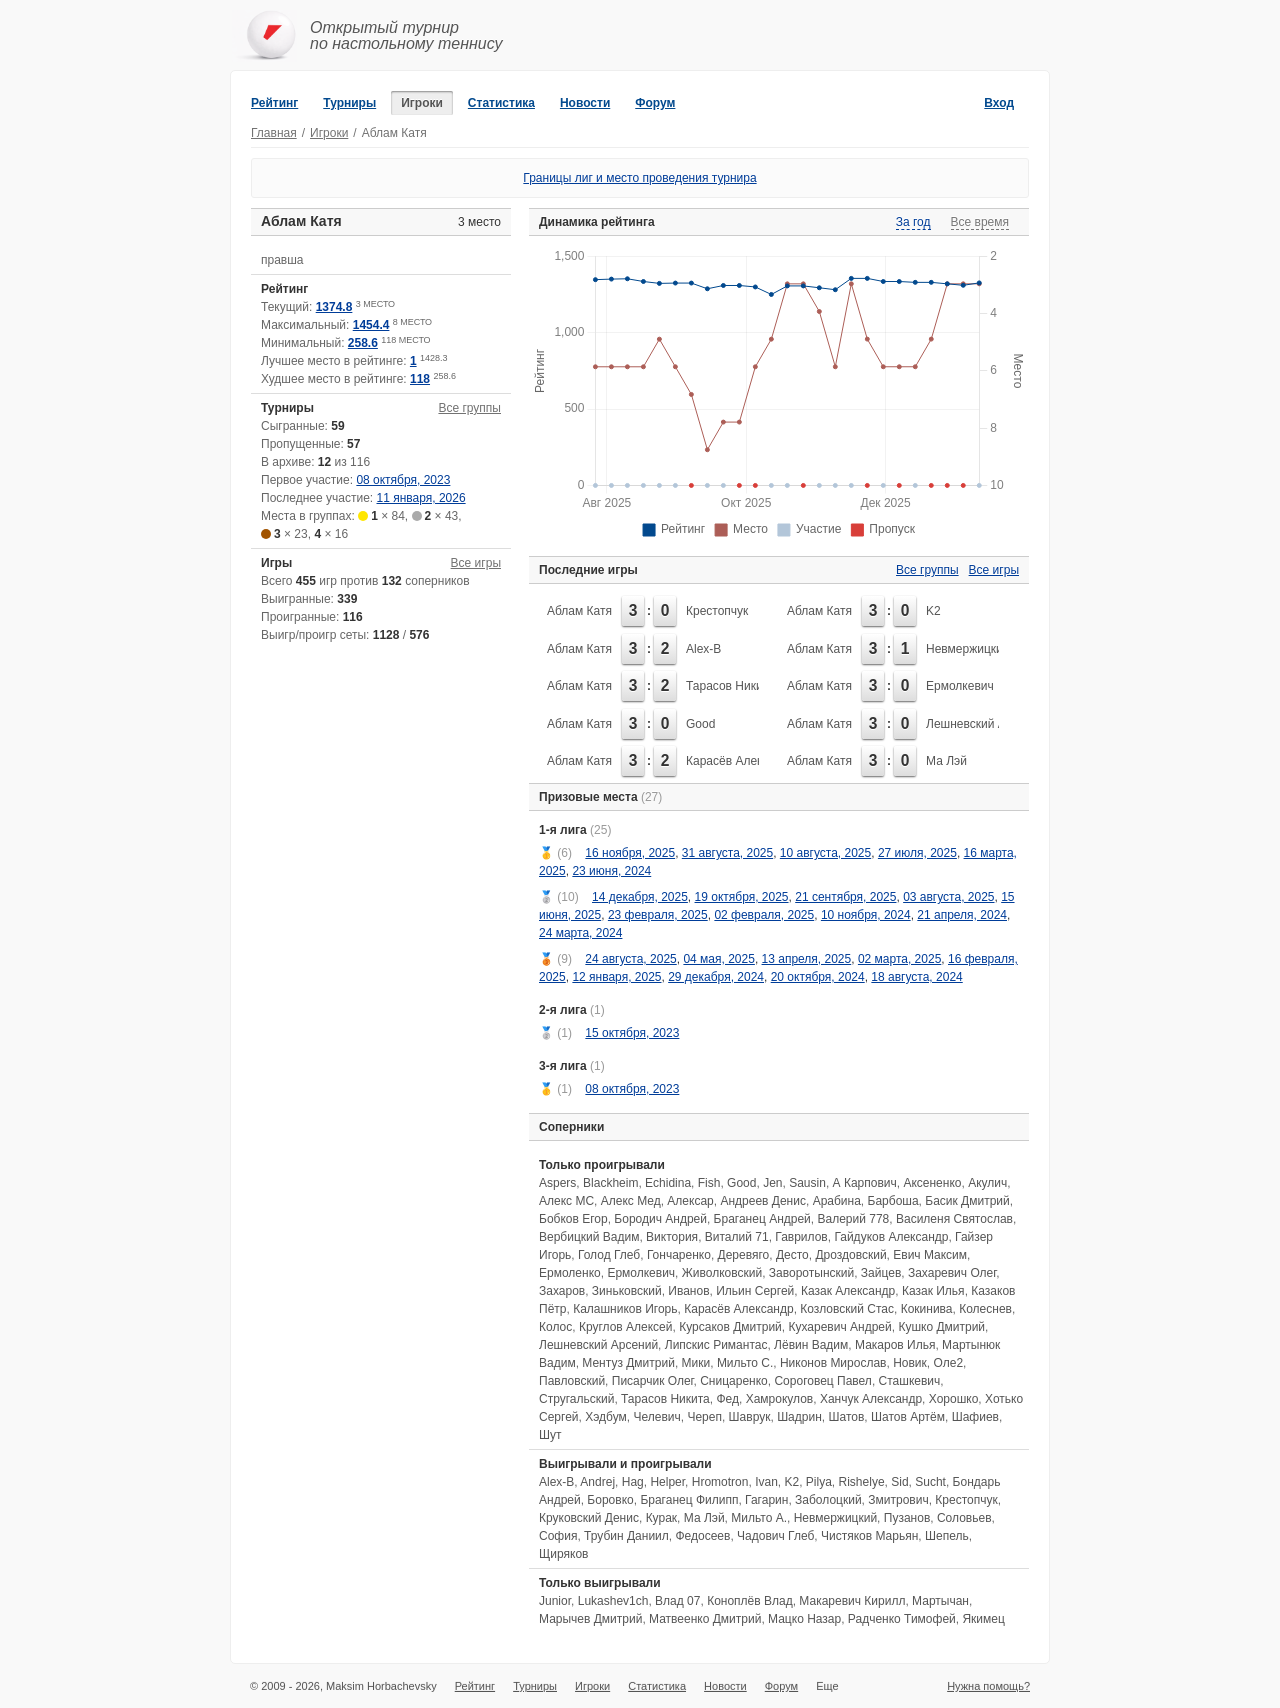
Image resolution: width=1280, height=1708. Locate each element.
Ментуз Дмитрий (628, 1363)
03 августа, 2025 (948, 897)
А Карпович (865, 1183)
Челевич (656, 1417)
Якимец (983, 1619)
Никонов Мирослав (833, 1363)
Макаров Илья (895, 1345)
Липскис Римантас (716, 1345)
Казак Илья (933, 1291)
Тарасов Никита (730, 686)
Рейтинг (274, 103)
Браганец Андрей (762, 1219)
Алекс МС (566, 1201)
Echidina (668, 1183)
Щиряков (563, 1554)
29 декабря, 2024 (716, 977)
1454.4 (371, 325)
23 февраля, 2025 (658, 915)
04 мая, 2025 (718, 959)
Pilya (819, 1482)
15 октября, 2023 (632, 1033)
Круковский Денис (589, 1518)
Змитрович (898, 1500)
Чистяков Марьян (869, 1536)
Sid (899, 1482)
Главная (274, 133)
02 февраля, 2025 (764, 915)
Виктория (672, 1237)
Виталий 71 (737, 1237)
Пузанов (907, 1518)
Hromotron (720, 1482)
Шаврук (750, 1417)
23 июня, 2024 (611, 871)
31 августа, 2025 (727, 853)
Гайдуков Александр (891, 1237)
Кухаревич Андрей (839, 1327)
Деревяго (744, 1255)
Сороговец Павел (822, 1381)
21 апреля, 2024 (962, 915)
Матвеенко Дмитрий (705, 1619)
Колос (555, 1327)
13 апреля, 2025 (807, 959)
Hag (633, 1482)
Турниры (349, 103)
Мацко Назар (804, 1619)
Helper (667, 1482)
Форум (655, 103)
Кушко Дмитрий (941, 1327)
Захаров (562, 1291)
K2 (933, 611)
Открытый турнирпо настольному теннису (406, 35)
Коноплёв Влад (750, 1601)
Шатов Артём (908, 1417)
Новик (910, 1363)
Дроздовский (850, 1255)
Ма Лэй (946, 761)
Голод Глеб (609, 1255)
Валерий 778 (853, 1219)
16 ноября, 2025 (630, 853)
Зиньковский (627, 1291)
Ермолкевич (960, 686)
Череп (704, 1417)
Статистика (501, 103)
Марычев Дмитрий (590, 1619)
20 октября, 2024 (818, 977)
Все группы (469, 408)
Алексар (690, 1201)
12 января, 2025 (616, 977)
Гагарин (766, 1500)
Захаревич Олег (952, 1273)
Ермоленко (570, 1273)
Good (700, 724)
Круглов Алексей (626, 1327)
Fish (709, 1183)
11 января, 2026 (421, 498)
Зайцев (881, 1273)
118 (420, 379)
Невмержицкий (967, 649)
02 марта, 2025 (899, 959)
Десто (792, 1255)
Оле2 (949, 1363)
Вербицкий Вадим (589, 1237)
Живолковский (722, 1273)
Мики (696, 1363)
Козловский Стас (847, 1309)
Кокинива (927, 1309)
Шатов (846, 1417)
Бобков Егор (573, 1219)
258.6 (363, 343)
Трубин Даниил (626, 1536)
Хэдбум (606, 1417)
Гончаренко (679, 1255)
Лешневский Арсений (985, 724)
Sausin (807, 1183)
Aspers (557, 1183)
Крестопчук (717, 611)
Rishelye (862, 1482)
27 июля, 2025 (917, 853)
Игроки (422, 103)
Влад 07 (677, 1601)
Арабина (837, 1201)
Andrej (597, 1482)
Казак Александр (848, 1291)
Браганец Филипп (689, 1500)
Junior (555, 1601)
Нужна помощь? (988, 1686)
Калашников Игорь (625, 1309)
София (558, 1536)
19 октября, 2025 (742, 897)
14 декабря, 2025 (640, 897)
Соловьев (964, 1518)
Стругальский (576, 1399)
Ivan (766, 1482)
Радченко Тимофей (902, 1619)
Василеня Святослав (954, 1219)
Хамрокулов (780, 1399)
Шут (550, 1435)
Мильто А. (759, 1518)
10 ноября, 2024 (866, 915)
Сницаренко (734, 1381)
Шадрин (799, 1417)
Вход (999, 103)
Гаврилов (801, 1237)
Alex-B (703, 649)
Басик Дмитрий (967, 1201)
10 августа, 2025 (825, 853)
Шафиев (975, 1417)
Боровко (610, 1500)
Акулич (987, 1183)
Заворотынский (811, 1273)
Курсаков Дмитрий (730, 1327)
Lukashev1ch (613, 1601)
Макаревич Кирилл (852, 1601)
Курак (661, 1518)
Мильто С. (745, 1363)
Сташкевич (910, 1381)
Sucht (930, 1482)
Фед (727, 1399)
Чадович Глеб (775, 1536)
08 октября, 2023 (403, 480)
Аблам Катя (579, 611)
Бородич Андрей (660, 1219)
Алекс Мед (631, 1201)
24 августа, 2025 (630, 959)
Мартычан (940, 1601)
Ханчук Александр (871, 1399)
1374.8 (334, 307)
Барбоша (893, 1201)
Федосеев (702, 1536)
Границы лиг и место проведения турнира (639, 178)
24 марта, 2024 (580, 933)
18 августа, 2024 (916, 977)
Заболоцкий (828, 1500)
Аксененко (932, 1183)
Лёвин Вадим (811, 1345)
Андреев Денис (763, 1201)
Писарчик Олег (653, 1381)
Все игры (476, 563)
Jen (772, 1183)
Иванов (688, 1291)
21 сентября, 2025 (845, 897)
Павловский (572, 1381)
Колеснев (985, 1309)
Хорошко (954, 1399)
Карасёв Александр (740, 761)
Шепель (947, 1536)
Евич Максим (930, 1255)
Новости (585, 103)
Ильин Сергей (755, 1291)
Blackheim (610, 1183)
